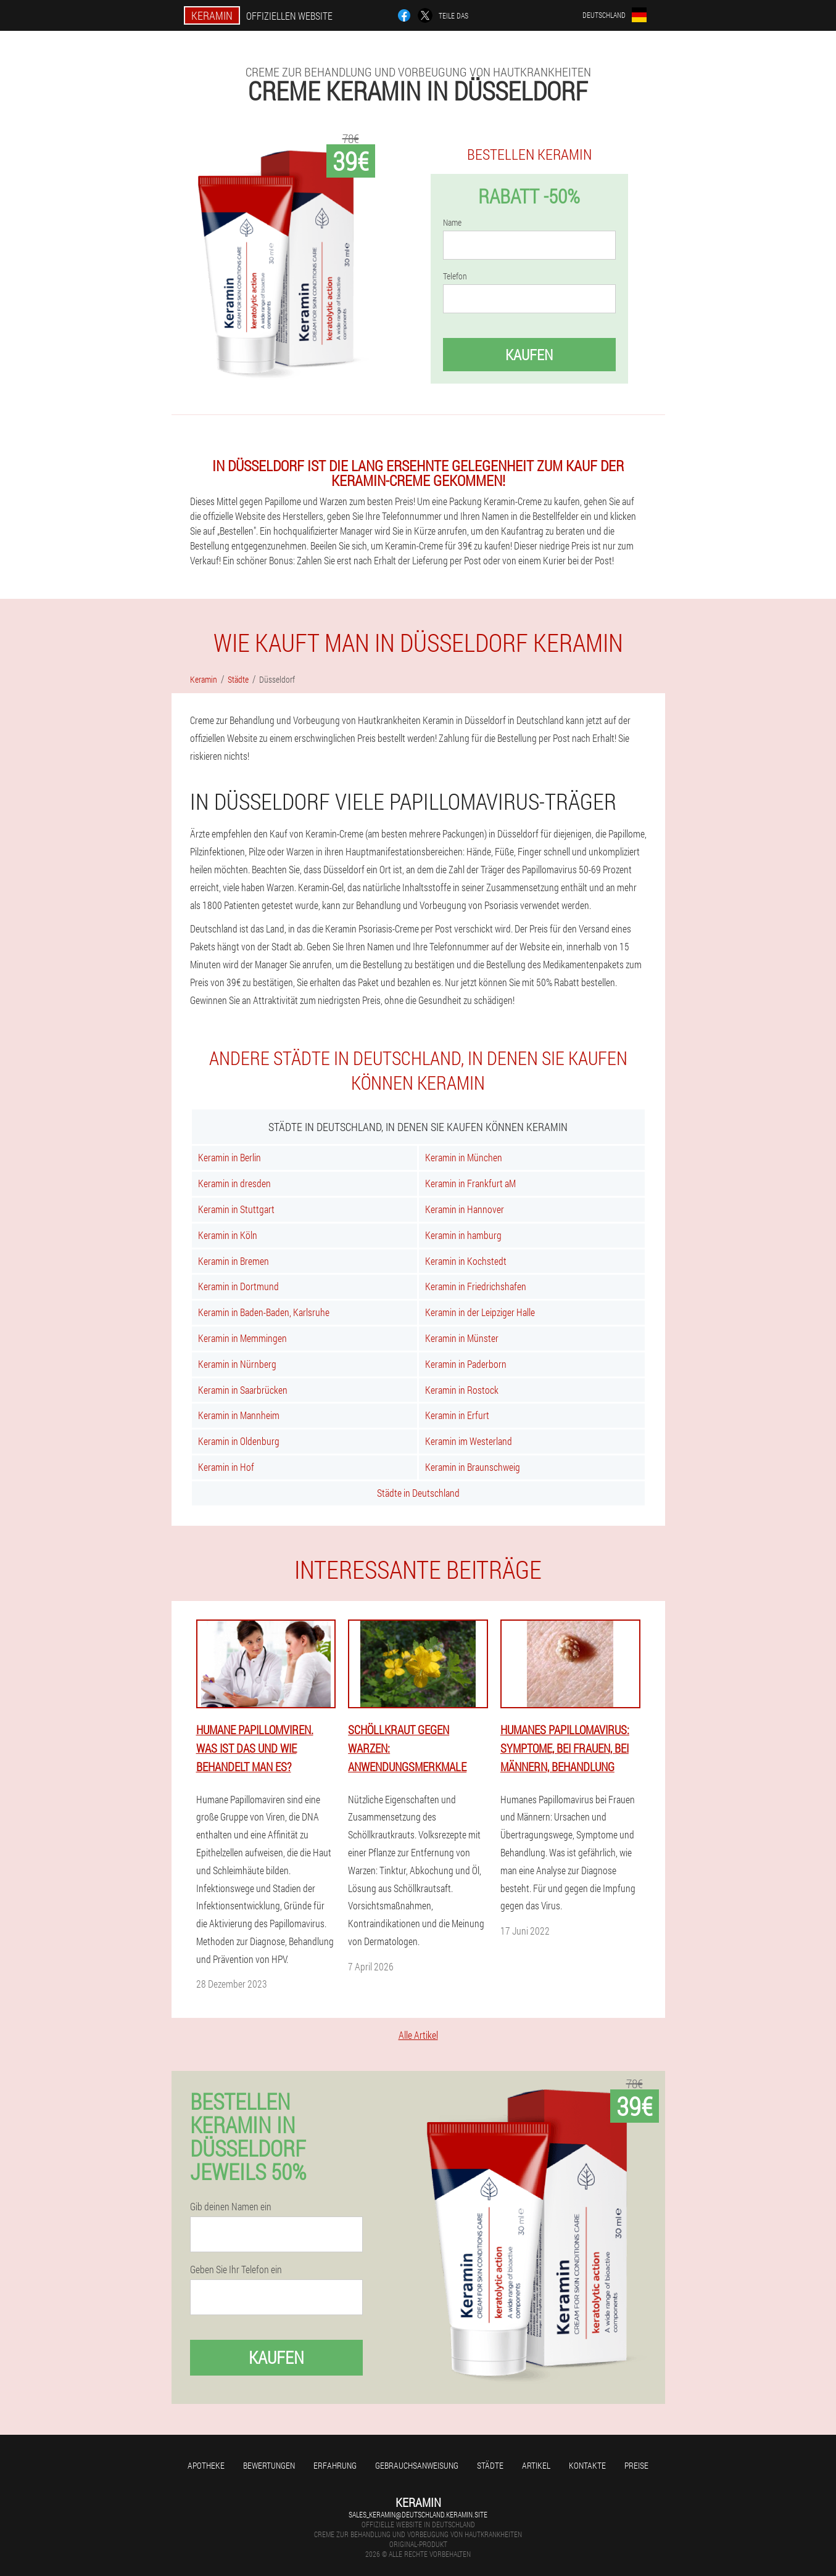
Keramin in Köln (227, 1234)
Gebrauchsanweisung (416, 2465)
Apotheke (206, 2465)
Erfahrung (335, 2465)
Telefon (455, 276)
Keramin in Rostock (462, 1389)
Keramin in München (463, 1157)
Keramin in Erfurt (457, 1415)
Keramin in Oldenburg (238, 1440)
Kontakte (587, 2465)
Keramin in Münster (462, 1337)
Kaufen (529, 354)
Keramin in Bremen (233, 1260)
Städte (490, 2465)
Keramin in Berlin (229, 1157)
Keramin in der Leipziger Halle (480, 1312)
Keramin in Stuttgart (236, 1209)
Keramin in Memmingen (242, 1337)
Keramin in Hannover (464, 1209)
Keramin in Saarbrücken (243, 1389)
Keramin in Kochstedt (466, 1260)
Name (452, 222)
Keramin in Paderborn (466, 1363)
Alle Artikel (418, 2034)
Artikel (536, 2465)
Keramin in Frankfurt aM (470, 1183)
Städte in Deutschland (418, 1492)
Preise (636, 2465)
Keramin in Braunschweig (472, 1466)
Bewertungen (269, 2465)
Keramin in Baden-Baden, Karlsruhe (263, 1312)
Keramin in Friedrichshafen (475, 1286)
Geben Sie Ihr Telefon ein (236, 2269)
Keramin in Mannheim (238, 1415)
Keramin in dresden (234, 1183)
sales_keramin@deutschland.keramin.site (418, 2514)
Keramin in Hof (226, 1466)
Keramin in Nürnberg (237, 1363)
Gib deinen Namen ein (230, 2207)
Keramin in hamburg (463, 1234)
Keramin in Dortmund (238, 1286)
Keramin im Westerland (468, 1440)
